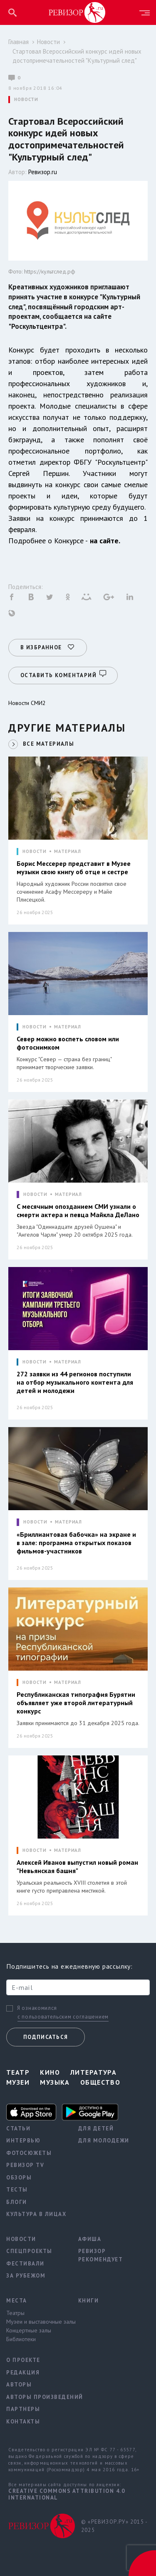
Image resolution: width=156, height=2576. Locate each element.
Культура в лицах (36, 2214)
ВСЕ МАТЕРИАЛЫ (48, 743)
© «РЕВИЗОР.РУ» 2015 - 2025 (114, 2526)
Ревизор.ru (42, 172)
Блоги (16, 2202)
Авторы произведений (36, 2397)
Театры (15, 2313)
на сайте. (105, 540)
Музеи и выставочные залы (36, 2321)
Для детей (96, 2128)
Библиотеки (21, 2339)
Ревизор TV (25, 2165)
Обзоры (19, 2177)
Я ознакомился (37, 2008)
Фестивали (25, 2263)
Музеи (18, 2082)
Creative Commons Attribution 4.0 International (66, 2494)
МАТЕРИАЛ (67, 851)
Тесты (17, 2189)
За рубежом (25, 2275)
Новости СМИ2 (27, 703)
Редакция (23, 2372)
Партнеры (23, 2409)
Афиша (90, 2239)
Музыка (55, 2082)
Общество (100, 2082)
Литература (93, 2072)
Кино (50, 2072)
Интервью (23, 2140)
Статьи (18, 2128)
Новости (48, 42)
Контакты (23, 2421)
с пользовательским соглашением (63, 2016)
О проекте (23, 2360)
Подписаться (45, 2037)
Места (16, 2300)
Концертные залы (28, 2330)
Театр (18, 2072)
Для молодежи (103, 2140)
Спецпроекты (29, 2251)
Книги (88, 2300)
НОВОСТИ (26, 99)
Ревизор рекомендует (100, 2255)
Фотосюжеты (29, 2153)
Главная (18, 42)
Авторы (19, 2384)
